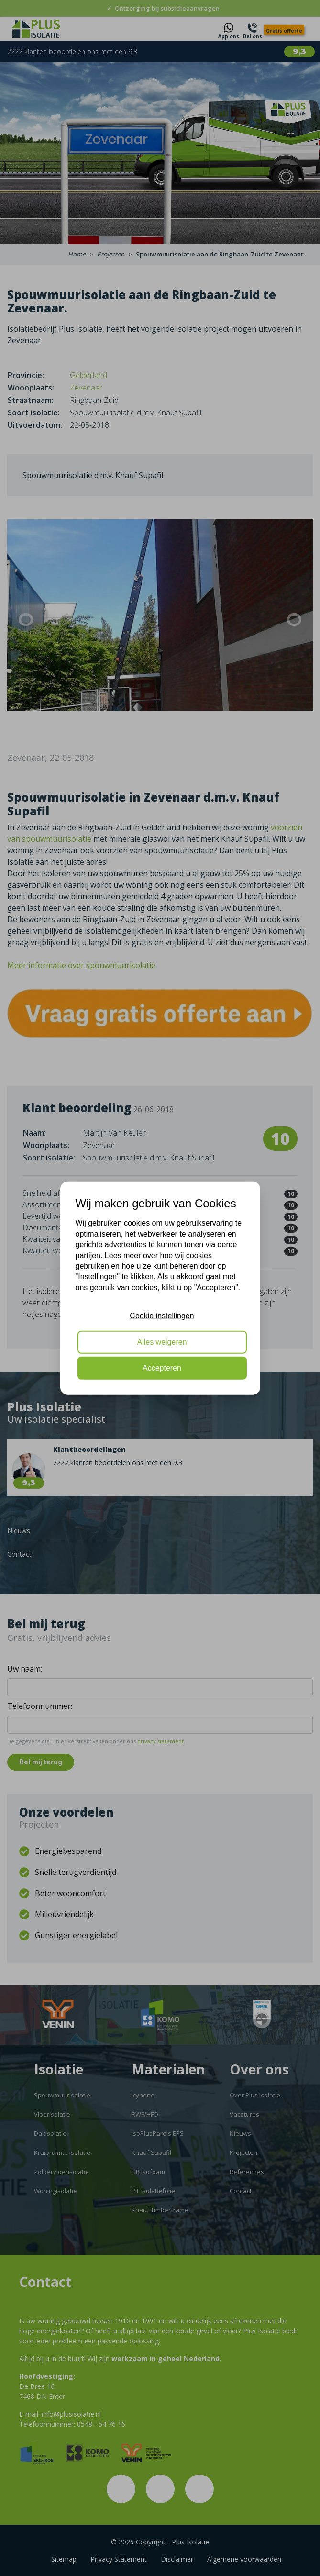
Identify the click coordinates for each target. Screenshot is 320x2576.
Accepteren (162, 1368)
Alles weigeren (162, 1342)
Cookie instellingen (162, 1316)
